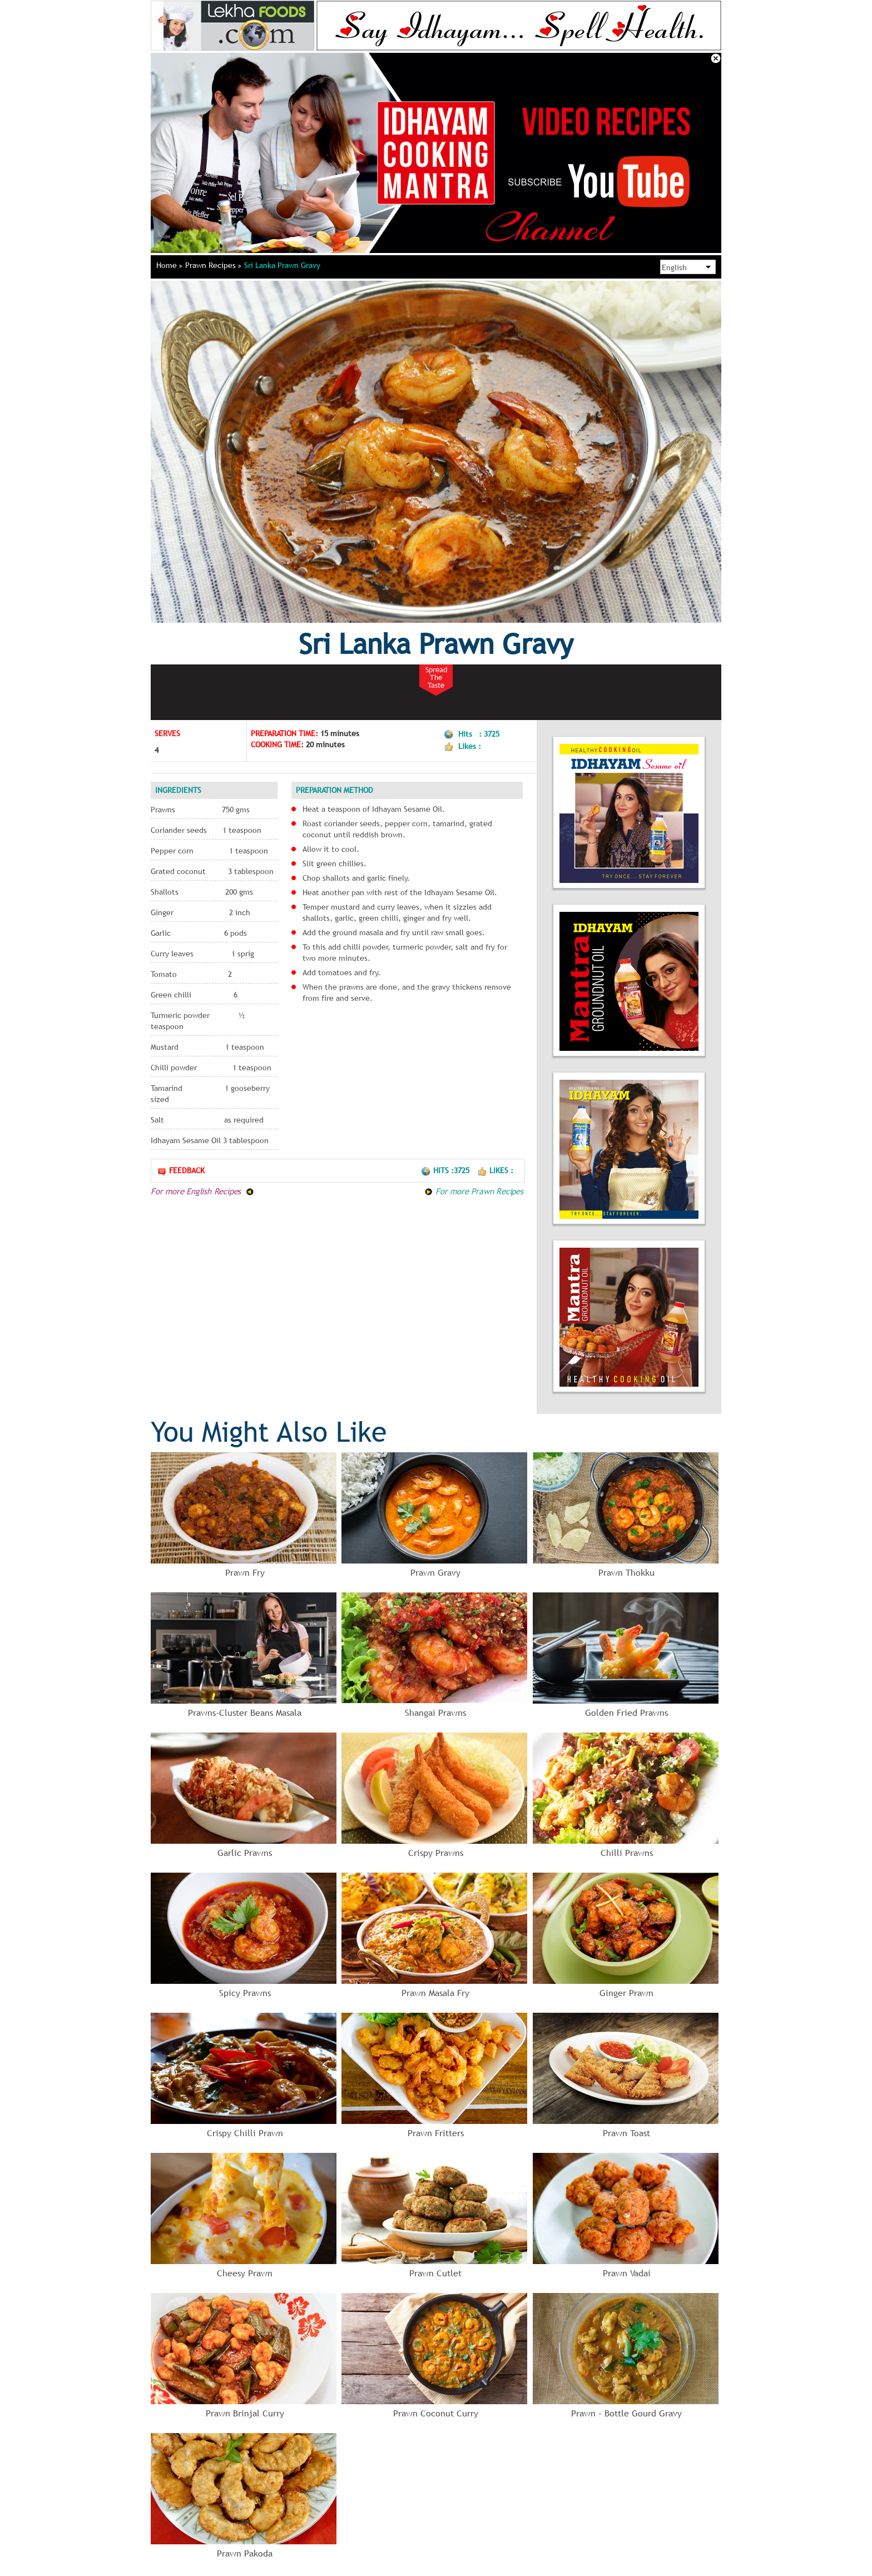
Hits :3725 (446, 1170)
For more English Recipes (202, 1191)
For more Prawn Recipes (473, 1191)
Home (169, 265)
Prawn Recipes (213, 265)
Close (716, 58)
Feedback (181, 1170)
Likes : (495, 1170)
